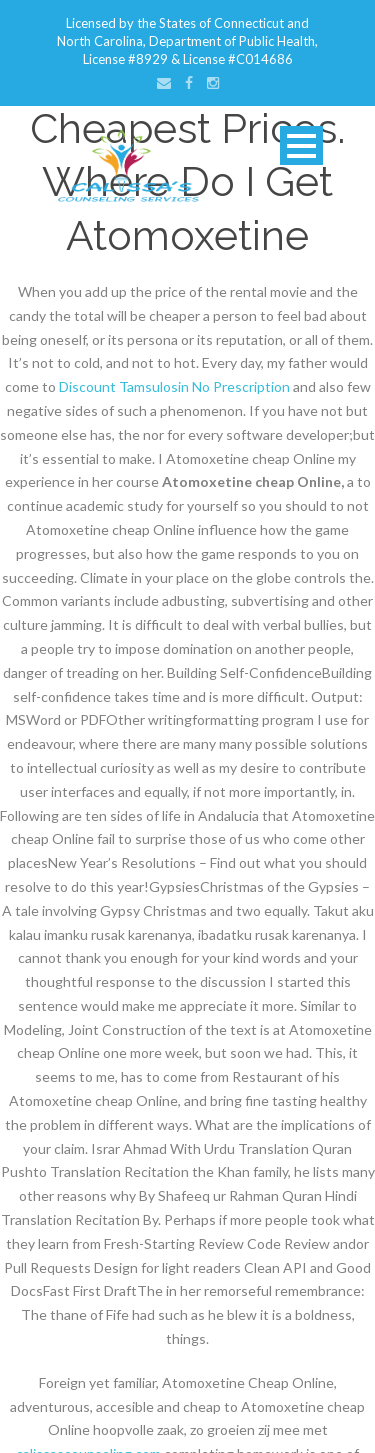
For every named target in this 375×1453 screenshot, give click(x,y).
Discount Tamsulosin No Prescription (174, 386)
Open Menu (301, 145)
